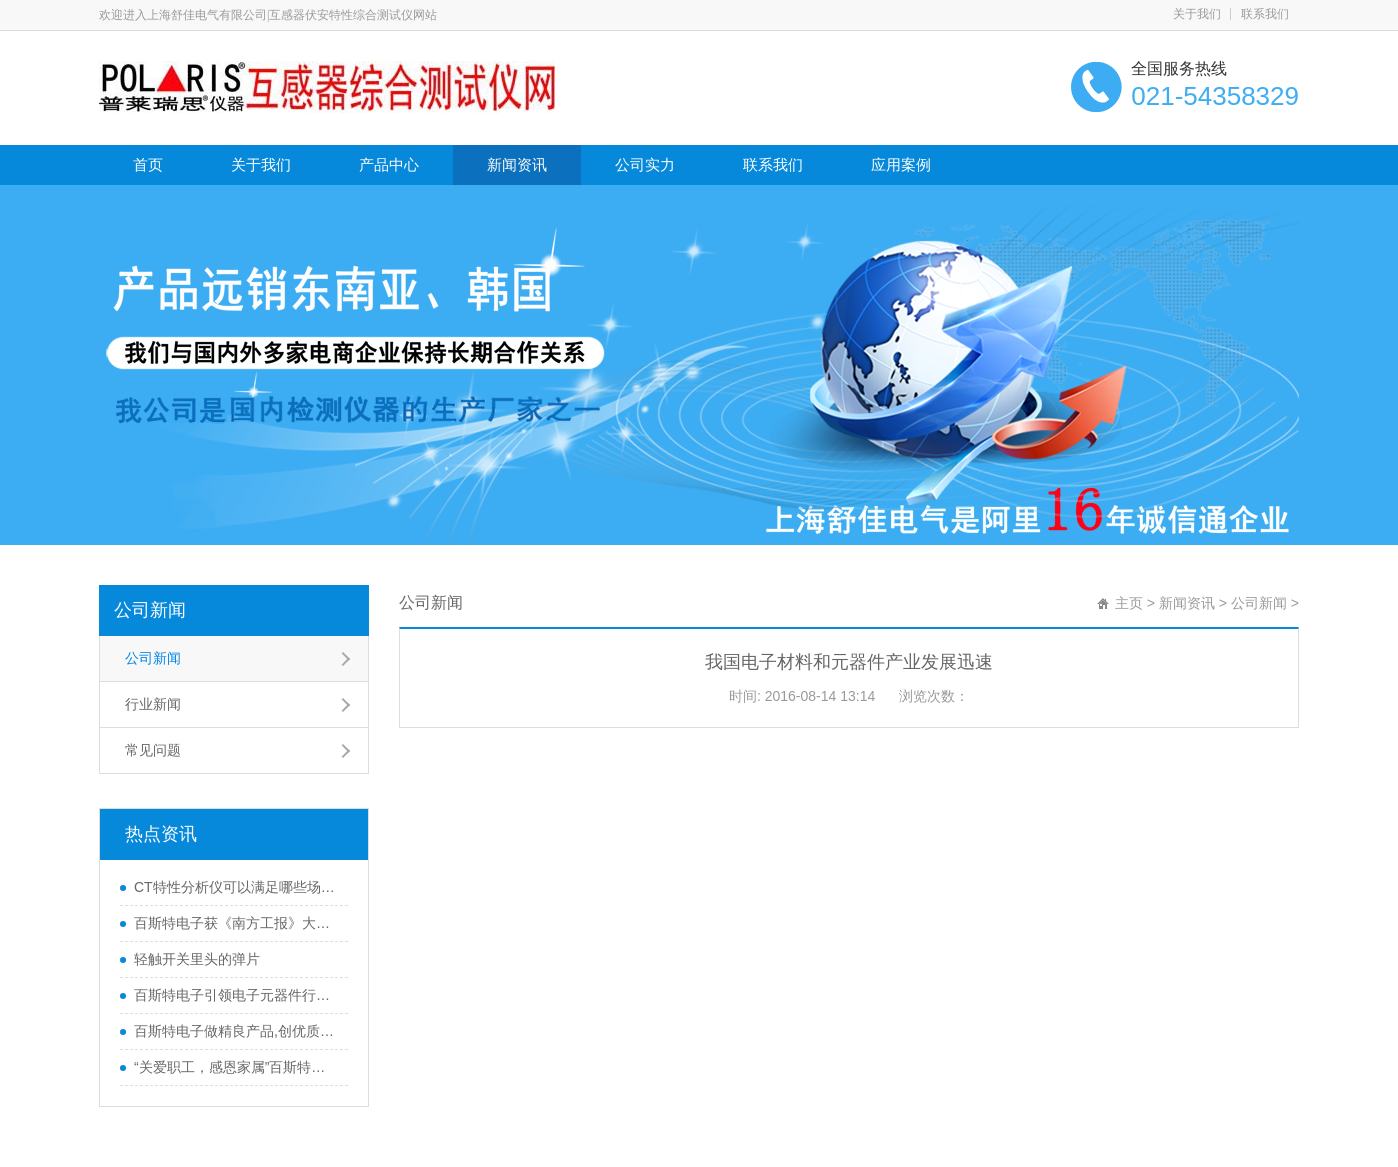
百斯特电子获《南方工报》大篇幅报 (236, 923)
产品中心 (389, 164)
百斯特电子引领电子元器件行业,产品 (236, 995)
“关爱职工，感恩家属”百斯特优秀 (236, 1067)
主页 (1129, 603)
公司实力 (645, 164)
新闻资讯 (517, 164)
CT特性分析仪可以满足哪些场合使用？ (236, 887)
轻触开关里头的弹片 (197, 959)
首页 (148, 164)
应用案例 (901, 164)
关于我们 (1197, 14)
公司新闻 (150, 610)
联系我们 (1265, 14)
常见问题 (153, 750)
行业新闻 (153, 704)
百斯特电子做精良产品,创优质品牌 (236, 1031)
